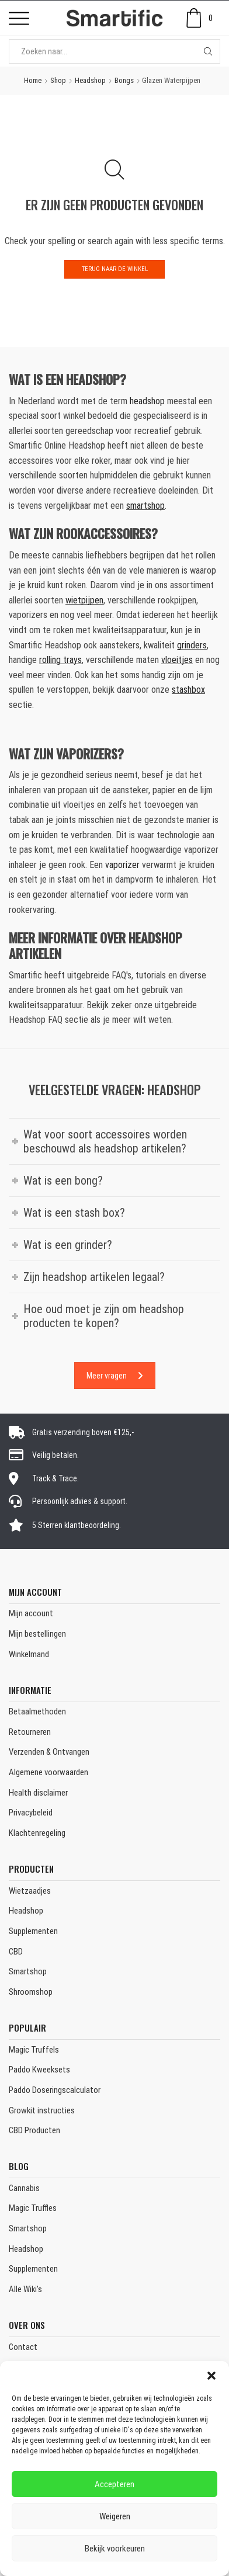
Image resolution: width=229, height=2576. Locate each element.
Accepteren (114, 2484)
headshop (147, 401)
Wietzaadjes (30, 1891)
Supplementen (33, 1931)
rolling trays (60, 659)
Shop (58, 80)
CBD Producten (34, 2130)
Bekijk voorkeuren (115, 2548)
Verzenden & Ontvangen (49, 1752)
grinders (192, 645)
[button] (211, 2375)
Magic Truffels (34, 2049)
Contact (23, 2347)
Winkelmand (29, 1654)
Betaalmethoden (37, 1711)
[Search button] (208, 51)
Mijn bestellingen (37, 1634)
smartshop (145, 505)
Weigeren (114, 2516)
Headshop (90, 80)
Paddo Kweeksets (39, 2069)
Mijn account (31, 1613)
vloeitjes (177, 659)
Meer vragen (114, 1375)
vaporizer (122, 864)
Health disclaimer (38, 1792)
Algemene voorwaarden (48, 1772)
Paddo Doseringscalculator (54, 2090)
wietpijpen (84, 600)
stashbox (188, 689)
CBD (16, 1951)
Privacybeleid (31, 1812)
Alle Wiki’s (25, 2289)
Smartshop (28, 1971)
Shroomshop (31, 1992)
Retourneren (30, 1732)
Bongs (124, 80)
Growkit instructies (42, 2110)
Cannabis (24, 2188)
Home (32, 80)
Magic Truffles (33, 2208)
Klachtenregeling (37, 1833)
